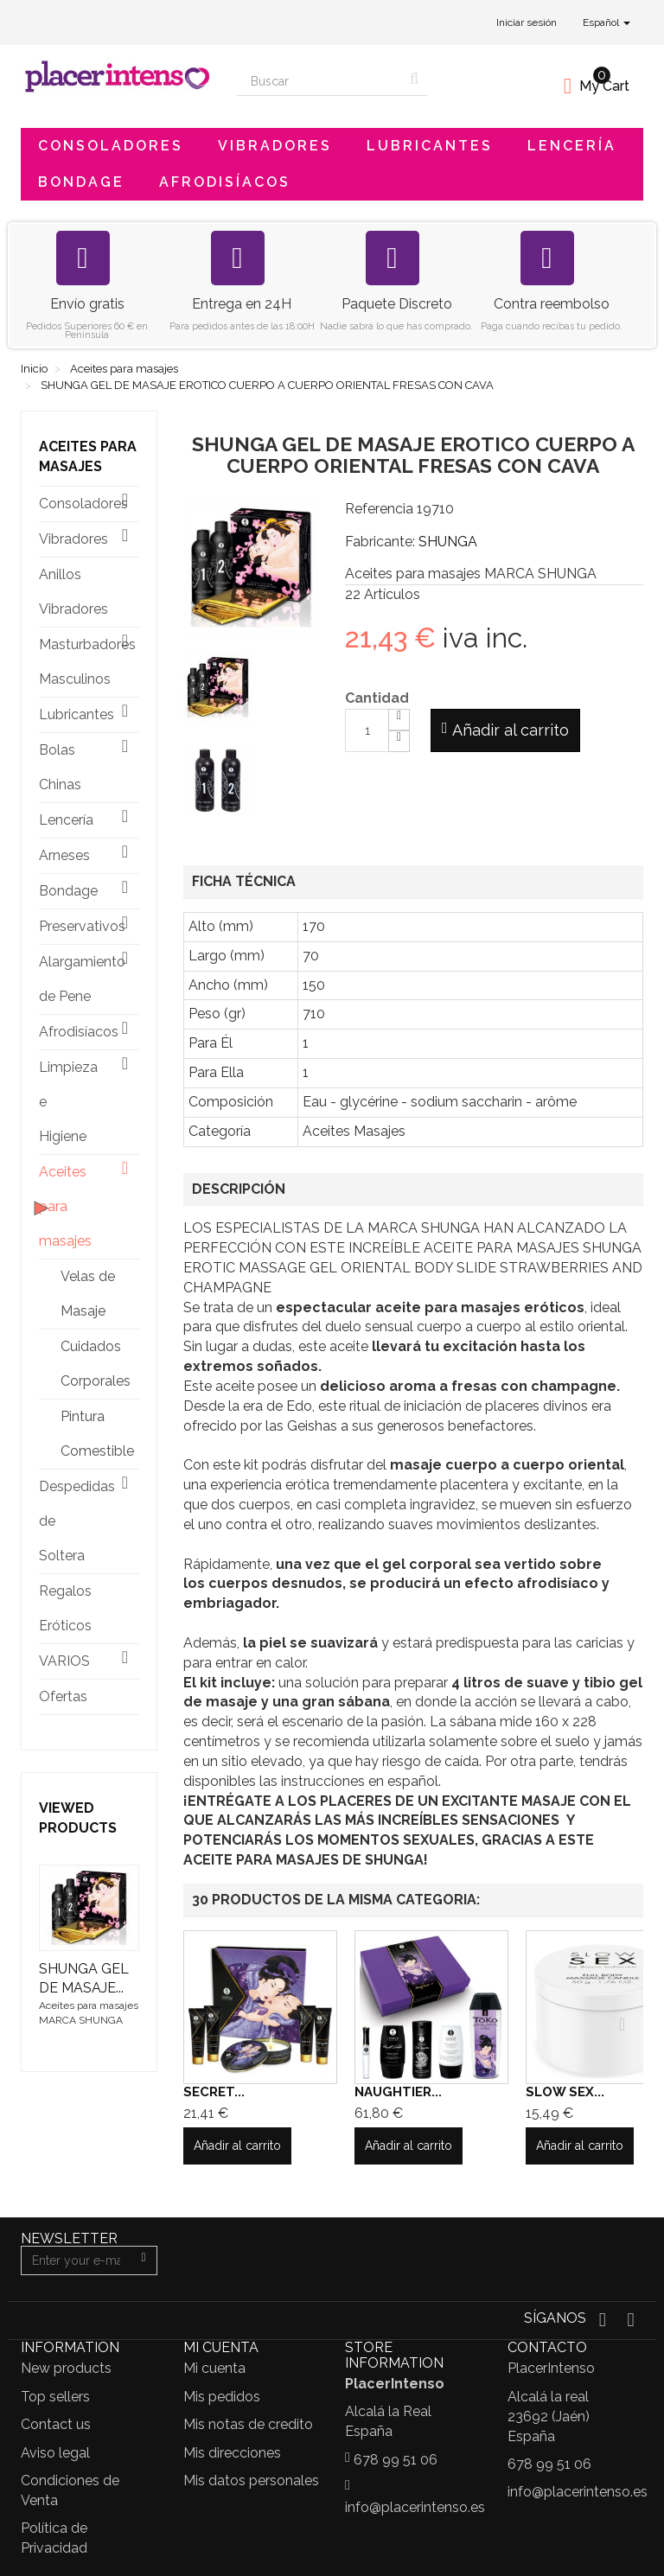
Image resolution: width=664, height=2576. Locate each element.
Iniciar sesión (526, 22)
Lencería (571, 145)
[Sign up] (143, 2260)
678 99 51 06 (395, 2460)
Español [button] (606, 22)
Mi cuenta (214, 2368)
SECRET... (214, 2092)
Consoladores (110, 145)
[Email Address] (76, 2260)
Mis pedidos (221, 2396)
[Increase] (399, 719)
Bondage (81, 182)
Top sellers (55, 2396)
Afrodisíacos (224, 182)
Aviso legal (55, 2453)
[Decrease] (399, 741)
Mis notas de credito (248, 2424)
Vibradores (275, 145)
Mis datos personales (251, 2480)
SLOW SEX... (565, 2092)
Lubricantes (430, 145)
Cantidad (377, 698)
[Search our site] (319, 81)
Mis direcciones (232, 2453)
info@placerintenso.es (415, 2507)
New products (66, 2368)
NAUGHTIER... (398, 2092)
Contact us (56, 2424)
